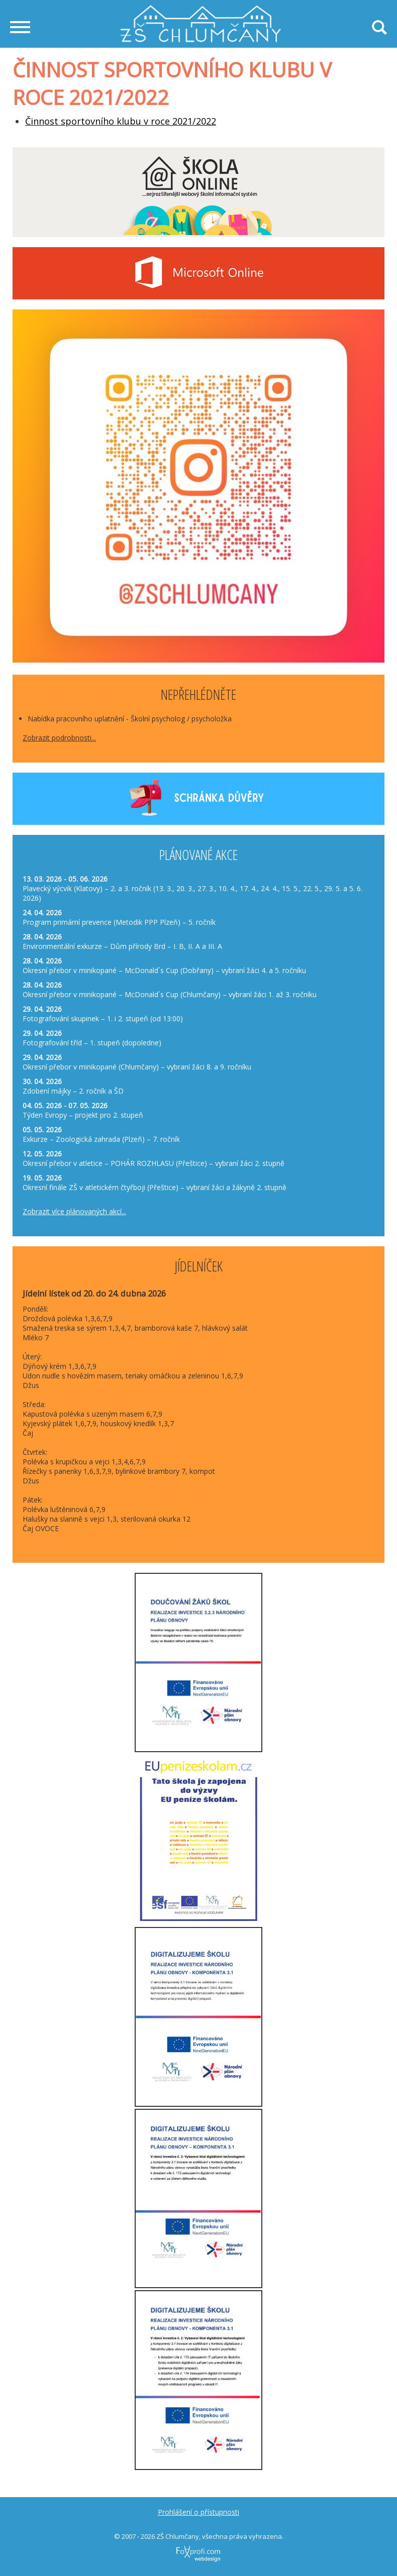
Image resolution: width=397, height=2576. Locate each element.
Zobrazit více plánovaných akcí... (74, 1211)
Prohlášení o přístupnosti (198, 2512)
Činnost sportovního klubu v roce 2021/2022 (120, 121)
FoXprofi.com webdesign (179, 2543)
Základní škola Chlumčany (201, 10)
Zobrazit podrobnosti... (59, 737)
